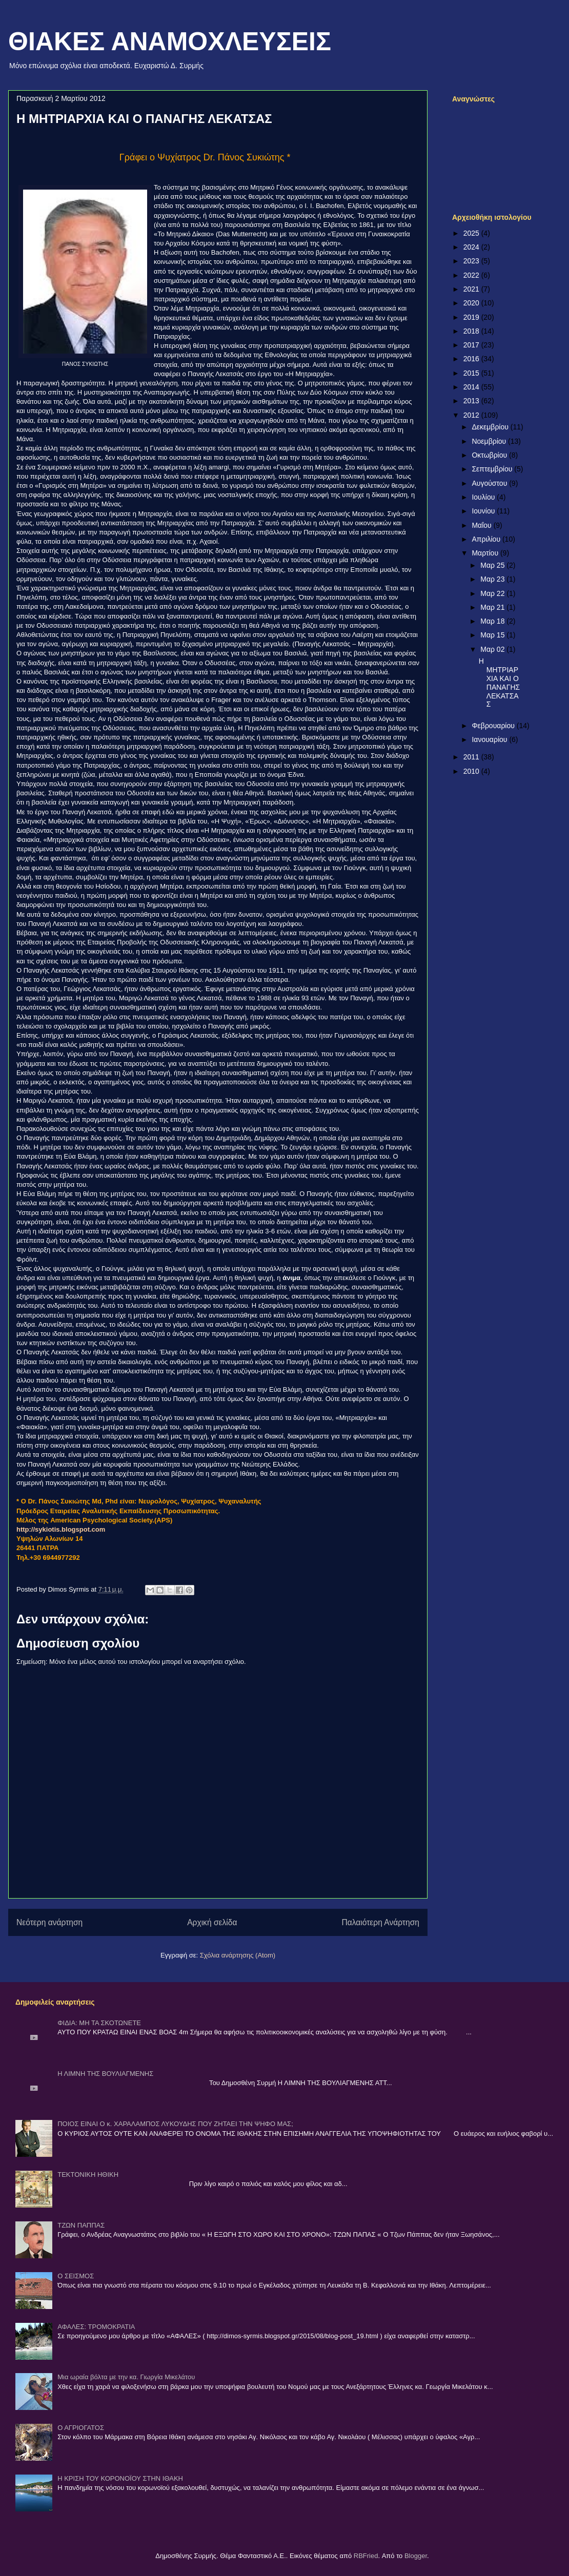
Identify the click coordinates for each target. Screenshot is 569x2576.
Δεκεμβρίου (491, 427)
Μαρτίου (486, 553)
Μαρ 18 (493, 621)
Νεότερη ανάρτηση (49, 1922)
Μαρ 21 (493, 607)
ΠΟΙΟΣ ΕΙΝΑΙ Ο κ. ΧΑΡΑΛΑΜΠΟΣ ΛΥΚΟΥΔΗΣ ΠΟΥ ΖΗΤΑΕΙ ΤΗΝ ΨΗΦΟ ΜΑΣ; (175, 2124)
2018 (472, 331)
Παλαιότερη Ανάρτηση (380, 1922)
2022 (472, 275)
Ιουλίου (484, 497)
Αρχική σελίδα (212, 1922)
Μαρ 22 (493, 593)
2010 (472, 771)
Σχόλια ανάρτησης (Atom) (237, 1955)
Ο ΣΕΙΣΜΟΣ (75, 2276)
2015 (472, 373)
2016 (472, 359)
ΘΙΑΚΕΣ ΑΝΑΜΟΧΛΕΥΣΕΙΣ (169, 41)
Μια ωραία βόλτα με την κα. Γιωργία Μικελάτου (126, 2377)
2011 (472, 757)
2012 (472, 415)
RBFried (366, 2556)
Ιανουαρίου (490, 739)
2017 (472, 345)
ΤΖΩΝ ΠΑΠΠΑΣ (81, 2225)
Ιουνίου (484, 511)
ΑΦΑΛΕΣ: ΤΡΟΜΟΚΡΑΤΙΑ (96, 2327)
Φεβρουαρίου (494, 726)
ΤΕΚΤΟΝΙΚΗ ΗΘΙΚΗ (87, 2174)
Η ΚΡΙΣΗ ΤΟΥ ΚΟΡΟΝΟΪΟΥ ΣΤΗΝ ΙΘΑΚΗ (120, 2478)
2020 (472, 303)
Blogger (415, 2556)
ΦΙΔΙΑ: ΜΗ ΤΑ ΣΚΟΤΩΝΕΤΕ (99, 2023)
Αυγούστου (490, 483)
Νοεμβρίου (490, 441)
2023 (472, 261)
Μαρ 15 (493, 635)
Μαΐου (482, 525)
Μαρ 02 (493, 649)
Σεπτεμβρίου (493, 469)
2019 (472, 317)
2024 (472, 247)
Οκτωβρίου (490, 455)
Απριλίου (487, 539)
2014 (472, 387)
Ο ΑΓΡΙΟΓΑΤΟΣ (80, 2427)
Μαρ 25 (493, 565)
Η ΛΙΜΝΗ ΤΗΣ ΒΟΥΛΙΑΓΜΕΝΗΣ (105, 2073)
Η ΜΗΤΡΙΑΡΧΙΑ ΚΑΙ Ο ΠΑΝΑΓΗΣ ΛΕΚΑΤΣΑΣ (499, 682)
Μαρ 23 (493, 579)
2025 (472, 233)
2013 (472, 401)
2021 (472, 289)
